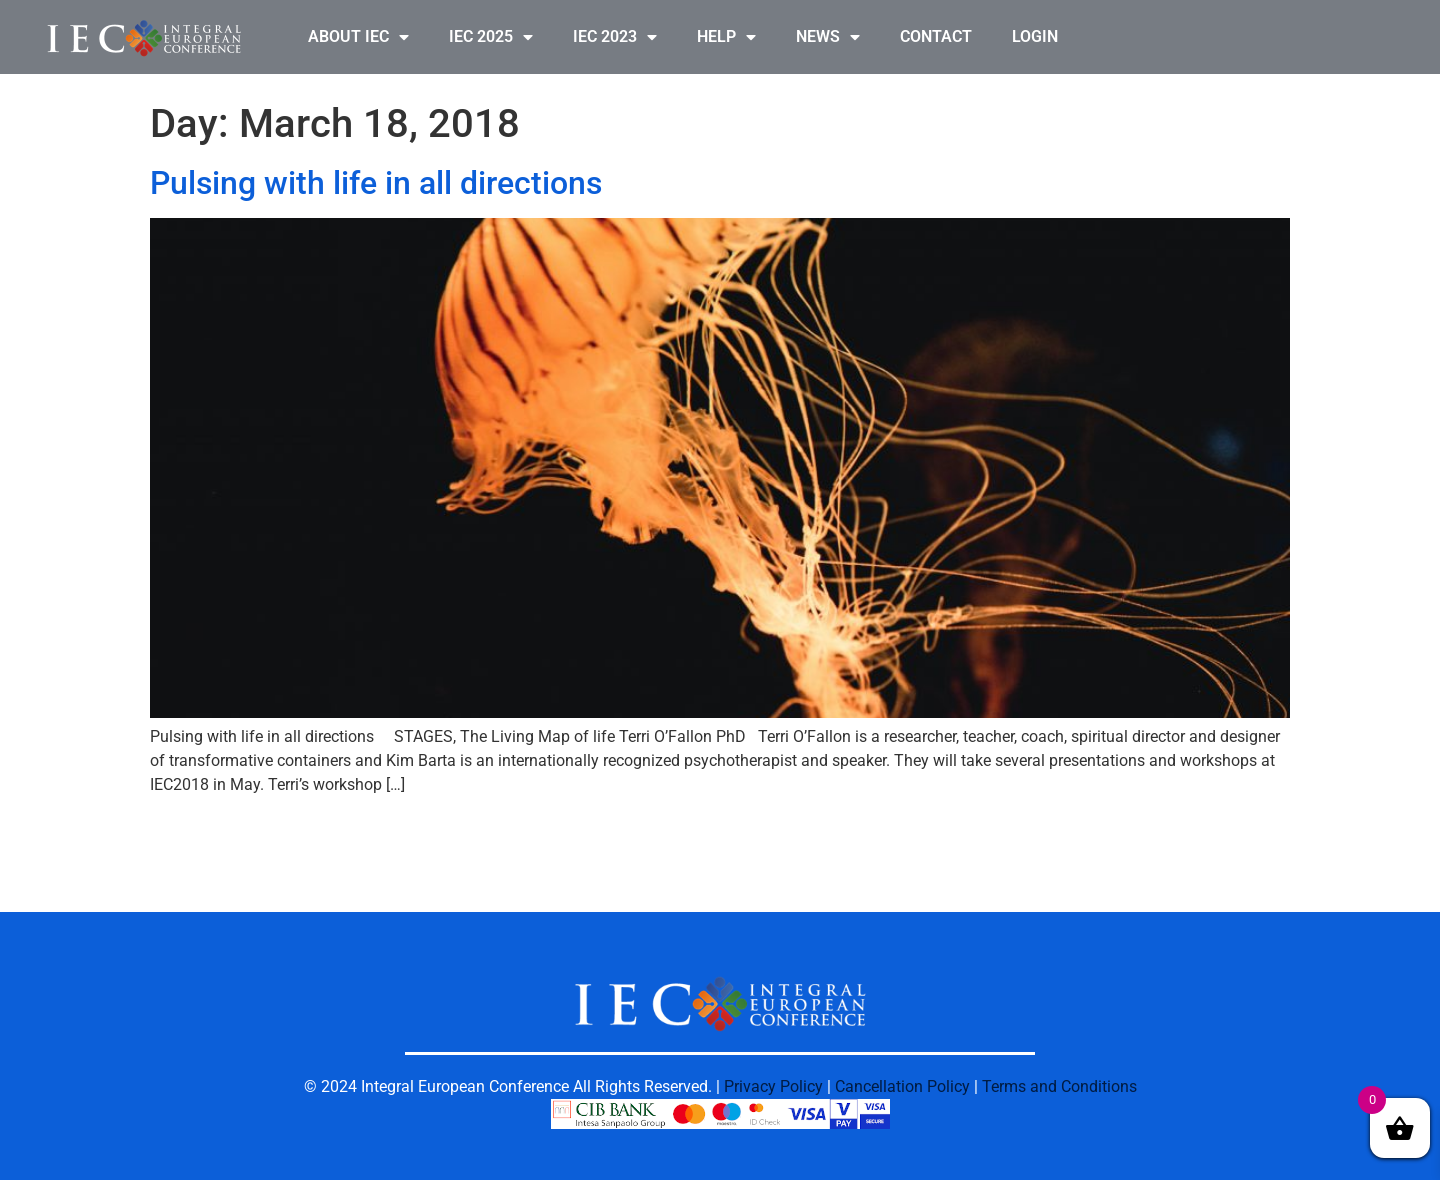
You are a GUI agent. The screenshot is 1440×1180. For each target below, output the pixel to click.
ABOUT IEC (358, 37)
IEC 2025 (491, 37)
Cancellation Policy (902, 1086)
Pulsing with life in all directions (376, 183)
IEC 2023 (615, 37)
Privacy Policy (773, 1086)
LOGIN (1035, 36)
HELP (726, 37)
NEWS (828, 37)
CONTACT (936, 36)
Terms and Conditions (1059, 1086)
